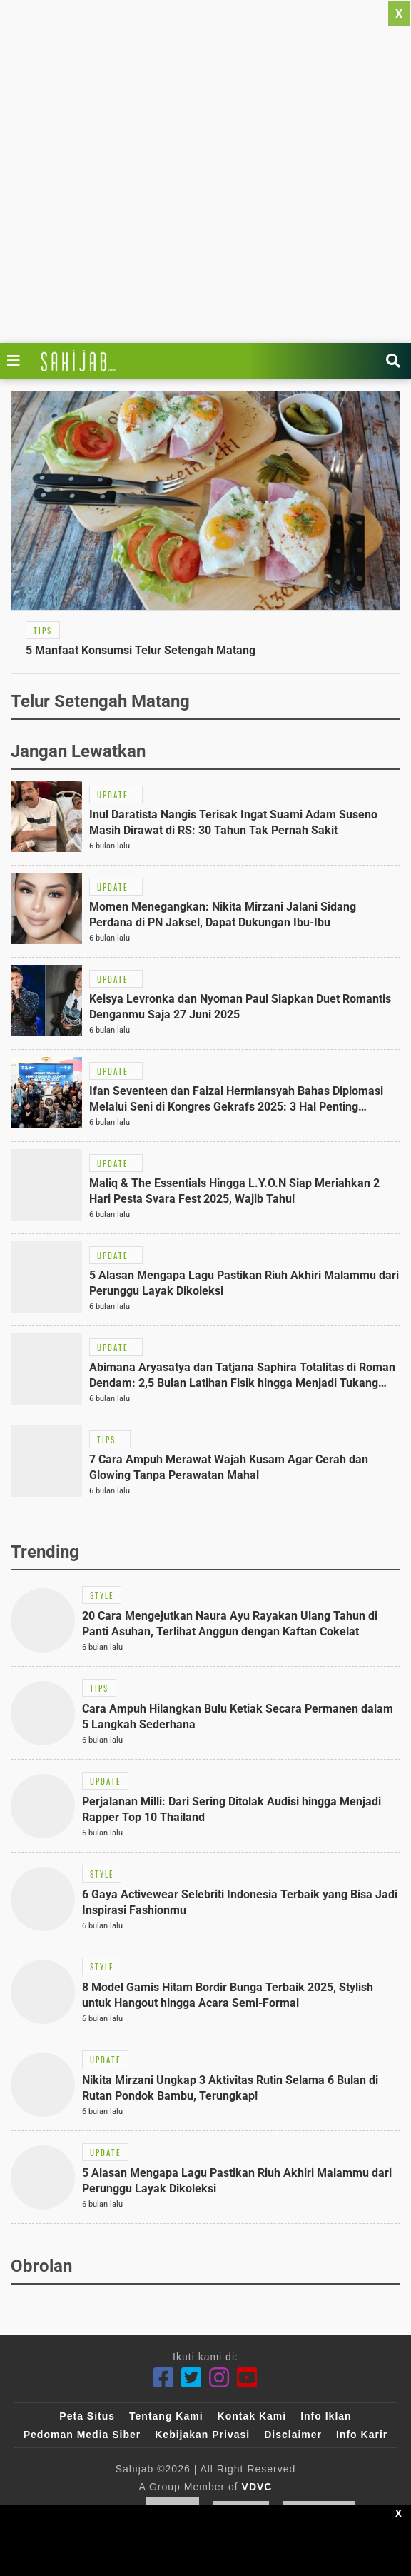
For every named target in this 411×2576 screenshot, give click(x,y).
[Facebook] (163, 2378)
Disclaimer (293, 2434)
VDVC (257, 2486)
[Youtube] (247, 2378)
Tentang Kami (166, 2416)
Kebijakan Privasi (202, 2434)
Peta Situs (87, 2416)
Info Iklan (325, 2416)
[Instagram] (219, 2378)
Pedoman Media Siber (82, 2434)
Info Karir (361, 2434)
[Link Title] (17, 361)
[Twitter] (191, 2378)
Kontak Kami (252, 2416)
